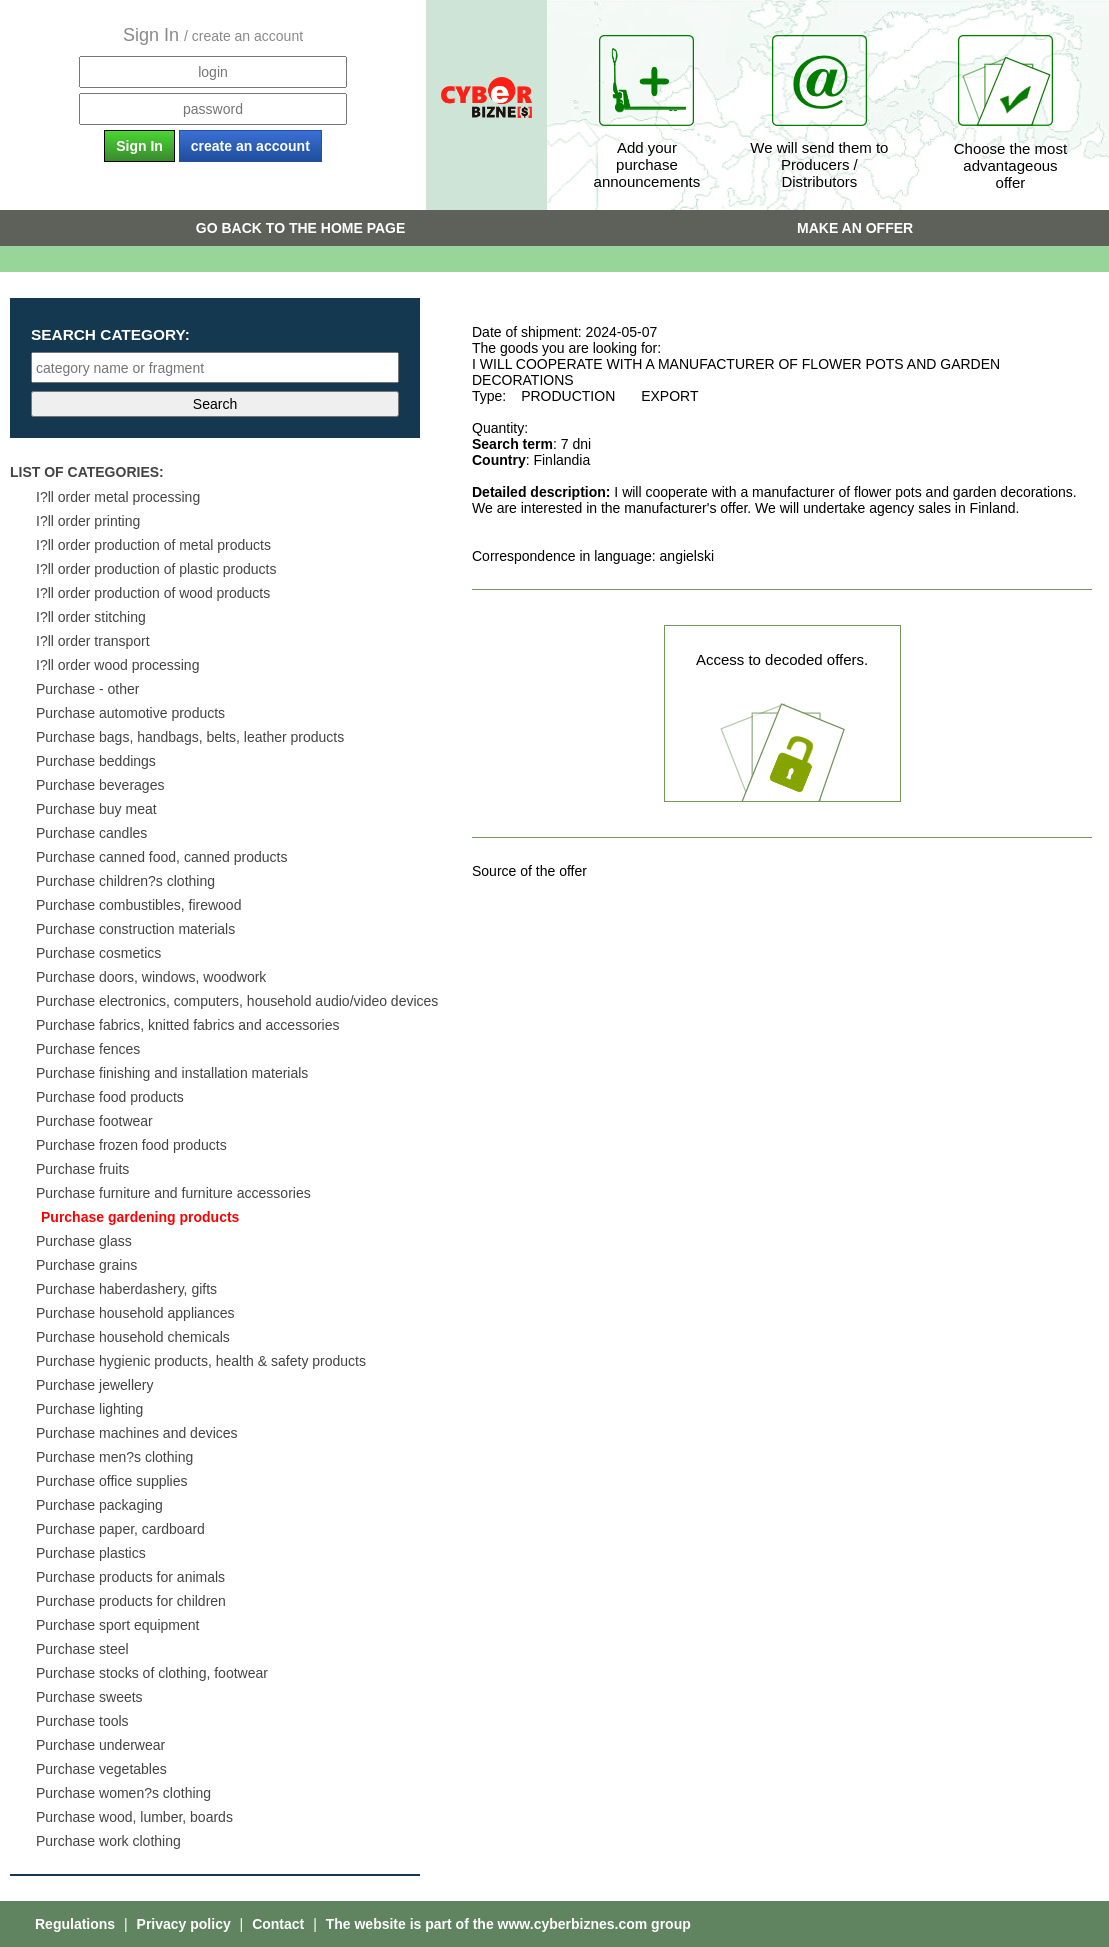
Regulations (77, 1924)
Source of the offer (529, 871)
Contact (280, 1924)
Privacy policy (186, 1924)
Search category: (110, 334)
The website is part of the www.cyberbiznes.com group (508, 1924)
